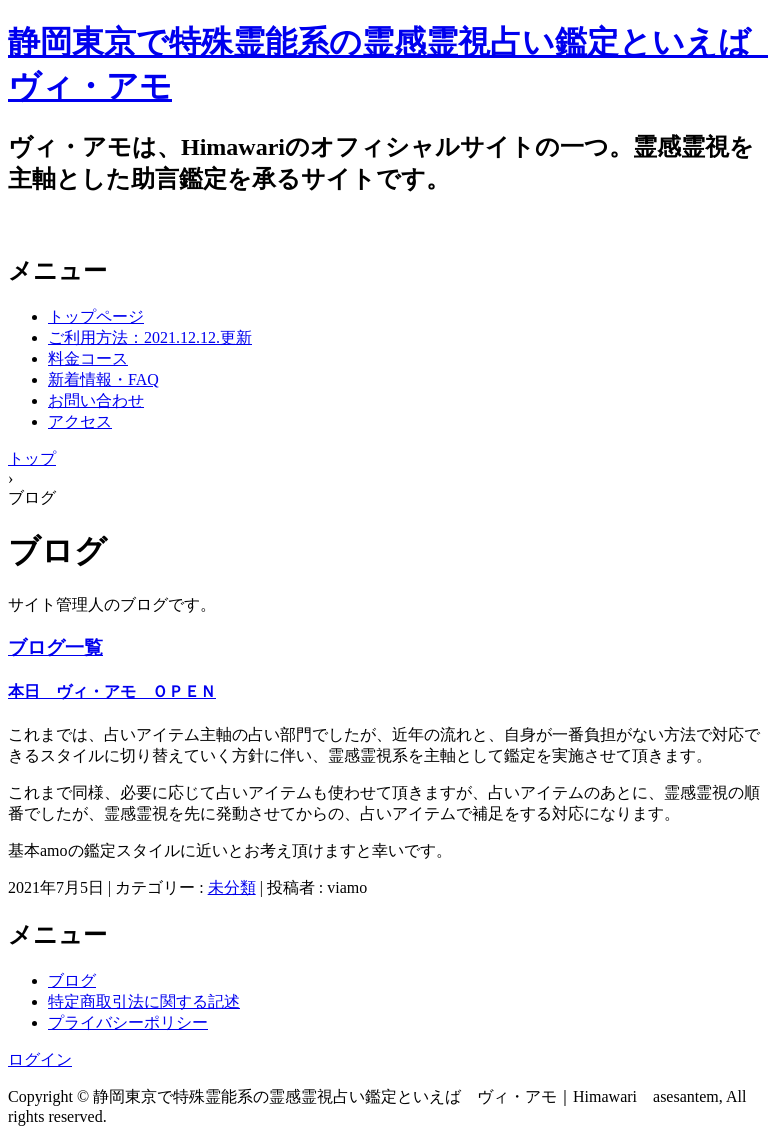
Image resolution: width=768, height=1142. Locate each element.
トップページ (96, 316)
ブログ (72, 980)
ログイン (40, 1059)
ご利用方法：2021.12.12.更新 (150, 337)
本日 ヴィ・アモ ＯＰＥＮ (112, 691)
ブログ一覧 (55, 647)
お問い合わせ (96, 400)
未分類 (232, 887)
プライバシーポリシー (128, 1022)
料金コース (88, 358)
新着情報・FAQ (103, 379)
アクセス (80, 421)
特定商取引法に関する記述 (144, 1001)
